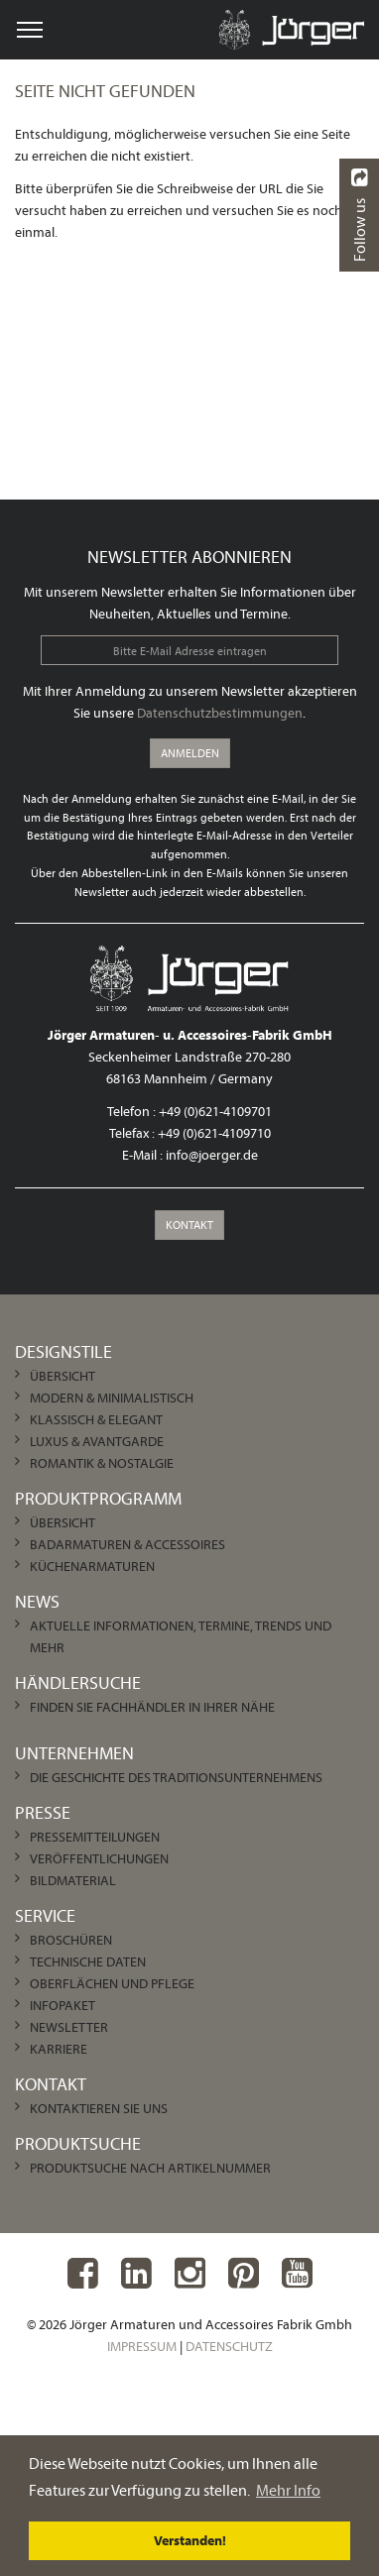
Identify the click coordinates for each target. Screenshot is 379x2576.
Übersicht (62, 1376)
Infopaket (62, 2005)
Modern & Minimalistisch (111, 1397)
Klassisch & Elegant (96, 1419)
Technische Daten (88, 1961)
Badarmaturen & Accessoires (127, 1544)
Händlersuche (78, 1682)
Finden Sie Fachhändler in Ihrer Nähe (152, 1707)
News (37, 1601)
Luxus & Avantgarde (97, 1441)
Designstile (63, 1351)
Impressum (142, 2346)
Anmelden (190, 752)
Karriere (58, 2049)
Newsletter (69, 2027)
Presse (42, 1812)
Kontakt (189, 1224)
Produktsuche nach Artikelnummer (150, 2168)
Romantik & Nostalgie (102, 1463)
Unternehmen (74, 1752)
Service (45, 1915)
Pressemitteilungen (95, 1837)
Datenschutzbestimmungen (220, 713)
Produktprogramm (98, 1498)
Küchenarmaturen (92, 1566)
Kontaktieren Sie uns (99, 2108)
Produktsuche (78, 2143)
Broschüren (71, 1940)
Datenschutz (229, 2346)
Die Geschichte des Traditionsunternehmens (176, 1777)
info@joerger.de (212, 1155)
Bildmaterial (73, 1880)
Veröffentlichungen (99, 1858)
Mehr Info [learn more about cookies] (288, 2490)
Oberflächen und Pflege (112, 1983)
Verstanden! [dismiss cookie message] (190, 2540)
